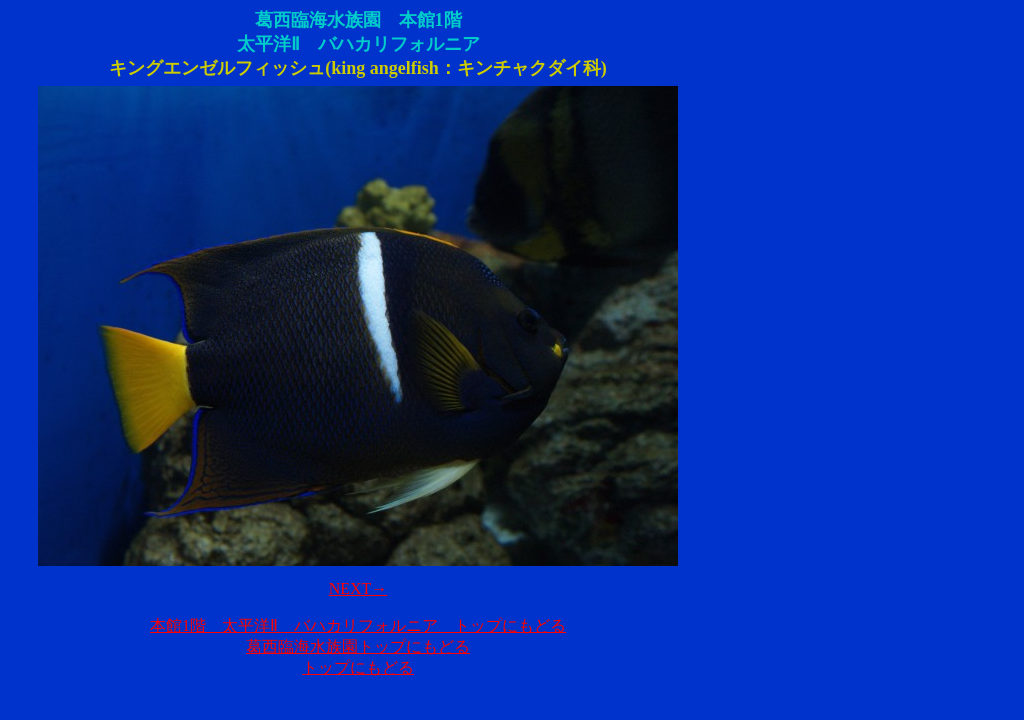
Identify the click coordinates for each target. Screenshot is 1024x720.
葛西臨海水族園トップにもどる (358, 646)
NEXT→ (358, 588)
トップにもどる (358, 667)
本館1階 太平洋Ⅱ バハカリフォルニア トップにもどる (358, 625)
